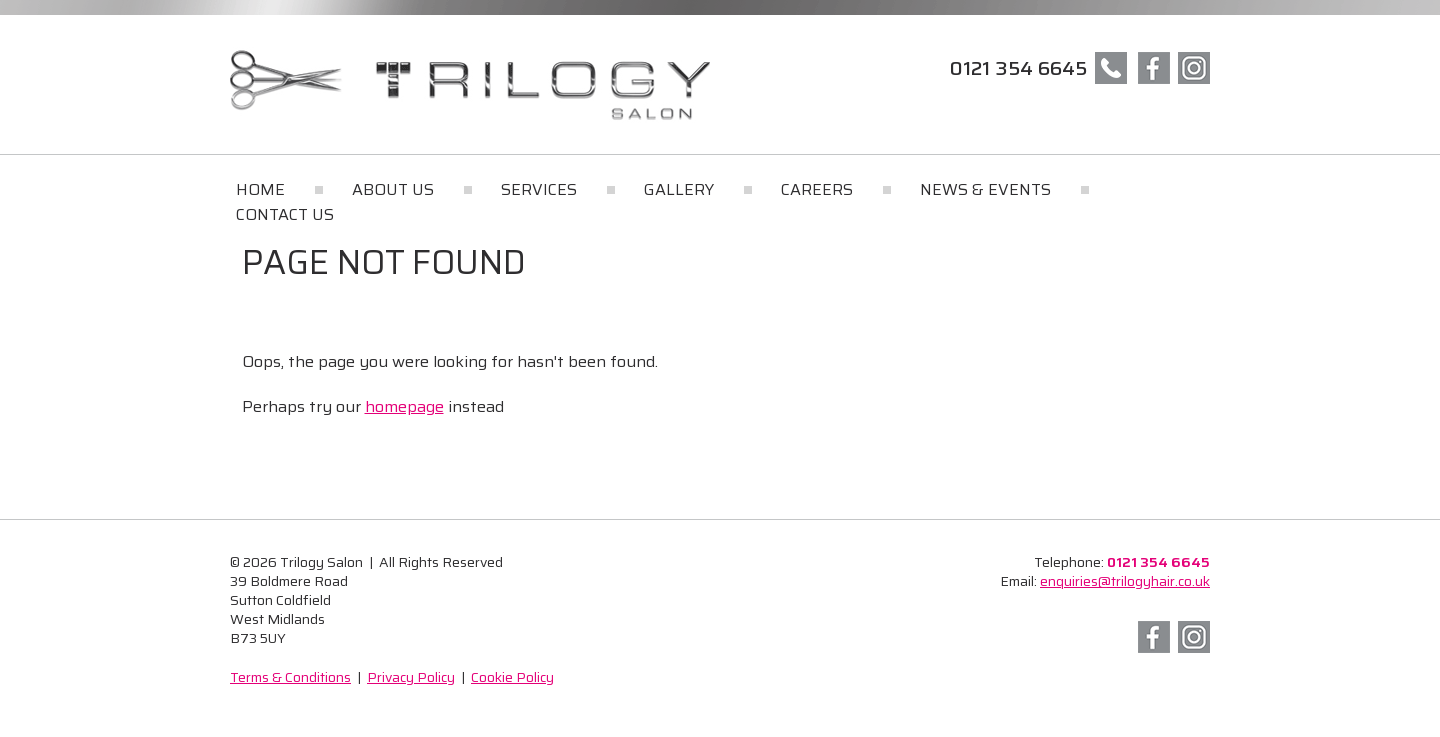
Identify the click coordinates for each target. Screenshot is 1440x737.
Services (539, 189)
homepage (404, 406)
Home (260, 189)
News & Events (985, 189)
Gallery (679, 189)
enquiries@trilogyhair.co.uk (1125, 581)
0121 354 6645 (1018, 68)
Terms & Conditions (290, 677)
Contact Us (285, 214)
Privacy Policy (411, 677)
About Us (393, 189)
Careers (817, 189)
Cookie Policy (512, 677)
